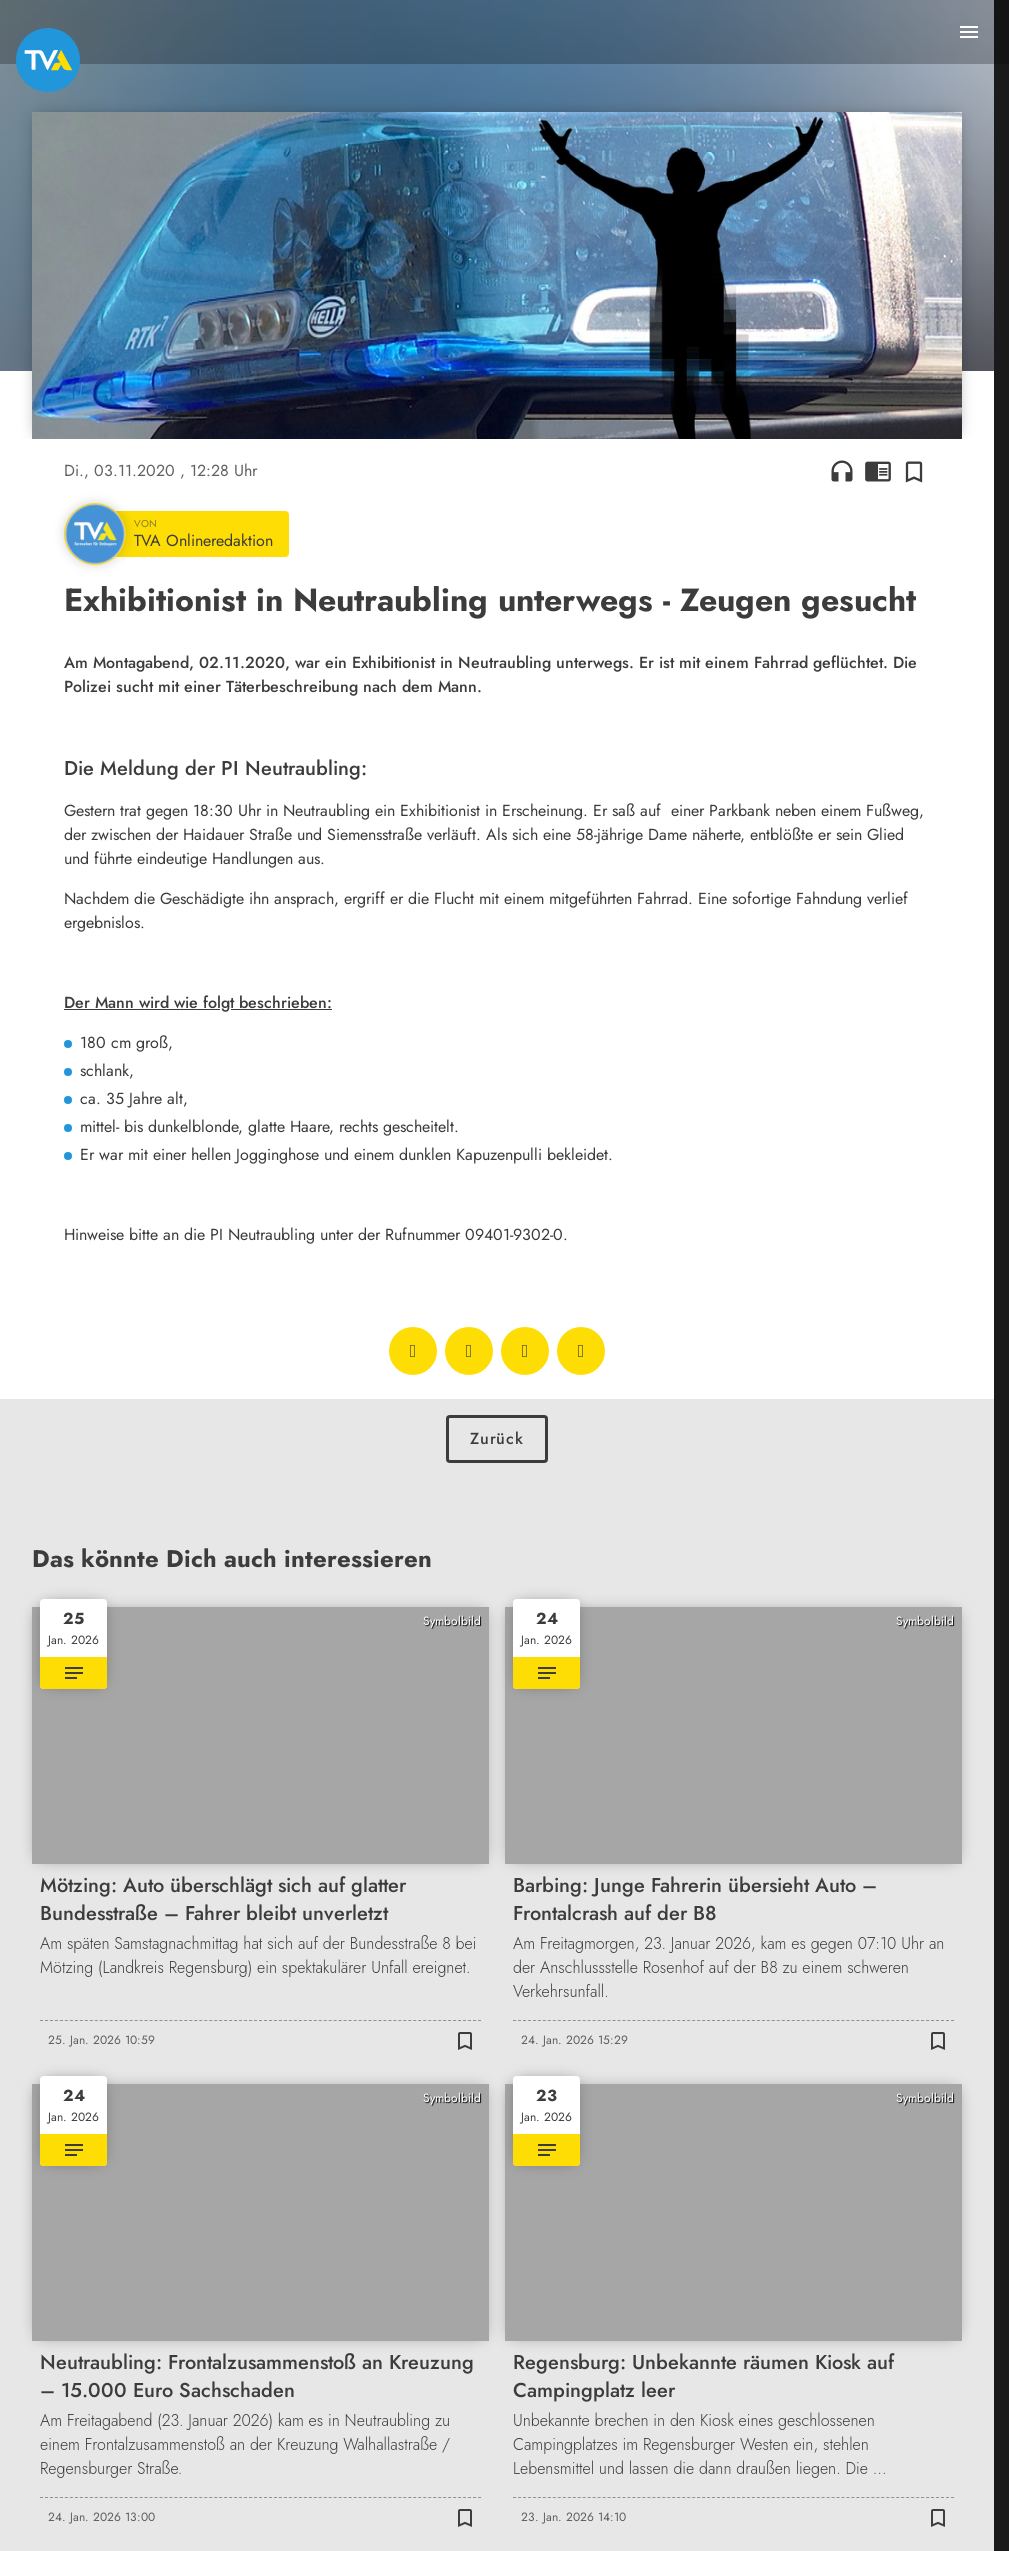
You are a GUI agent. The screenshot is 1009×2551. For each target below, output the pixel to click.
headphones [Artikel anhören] (842, 471)
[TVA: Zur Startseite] (48, 60)
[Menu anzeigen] (969, 32)
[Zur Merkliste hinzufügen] (914, 471)
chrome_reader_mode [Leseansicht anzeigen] (878, 471)
